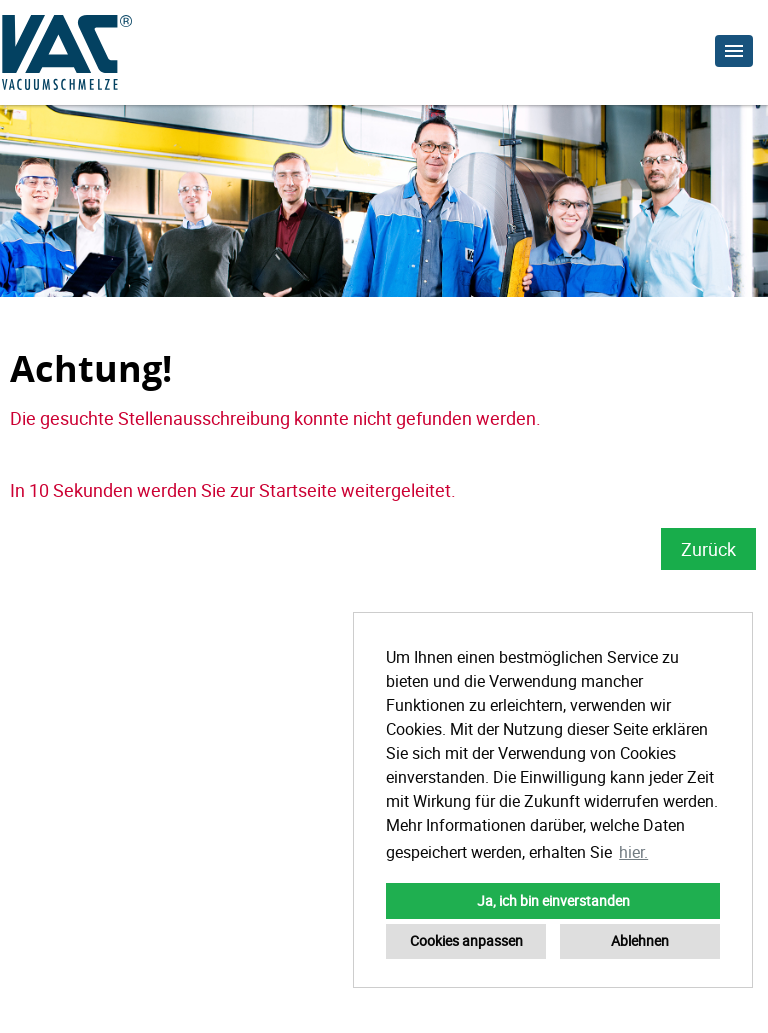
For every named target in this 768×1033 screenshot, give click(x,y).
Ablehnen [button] (640, 940)
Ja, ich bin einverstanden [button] (553, 900)
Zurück (708, 549)
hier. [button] (633, 852)
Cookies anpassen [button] (466, 940)
